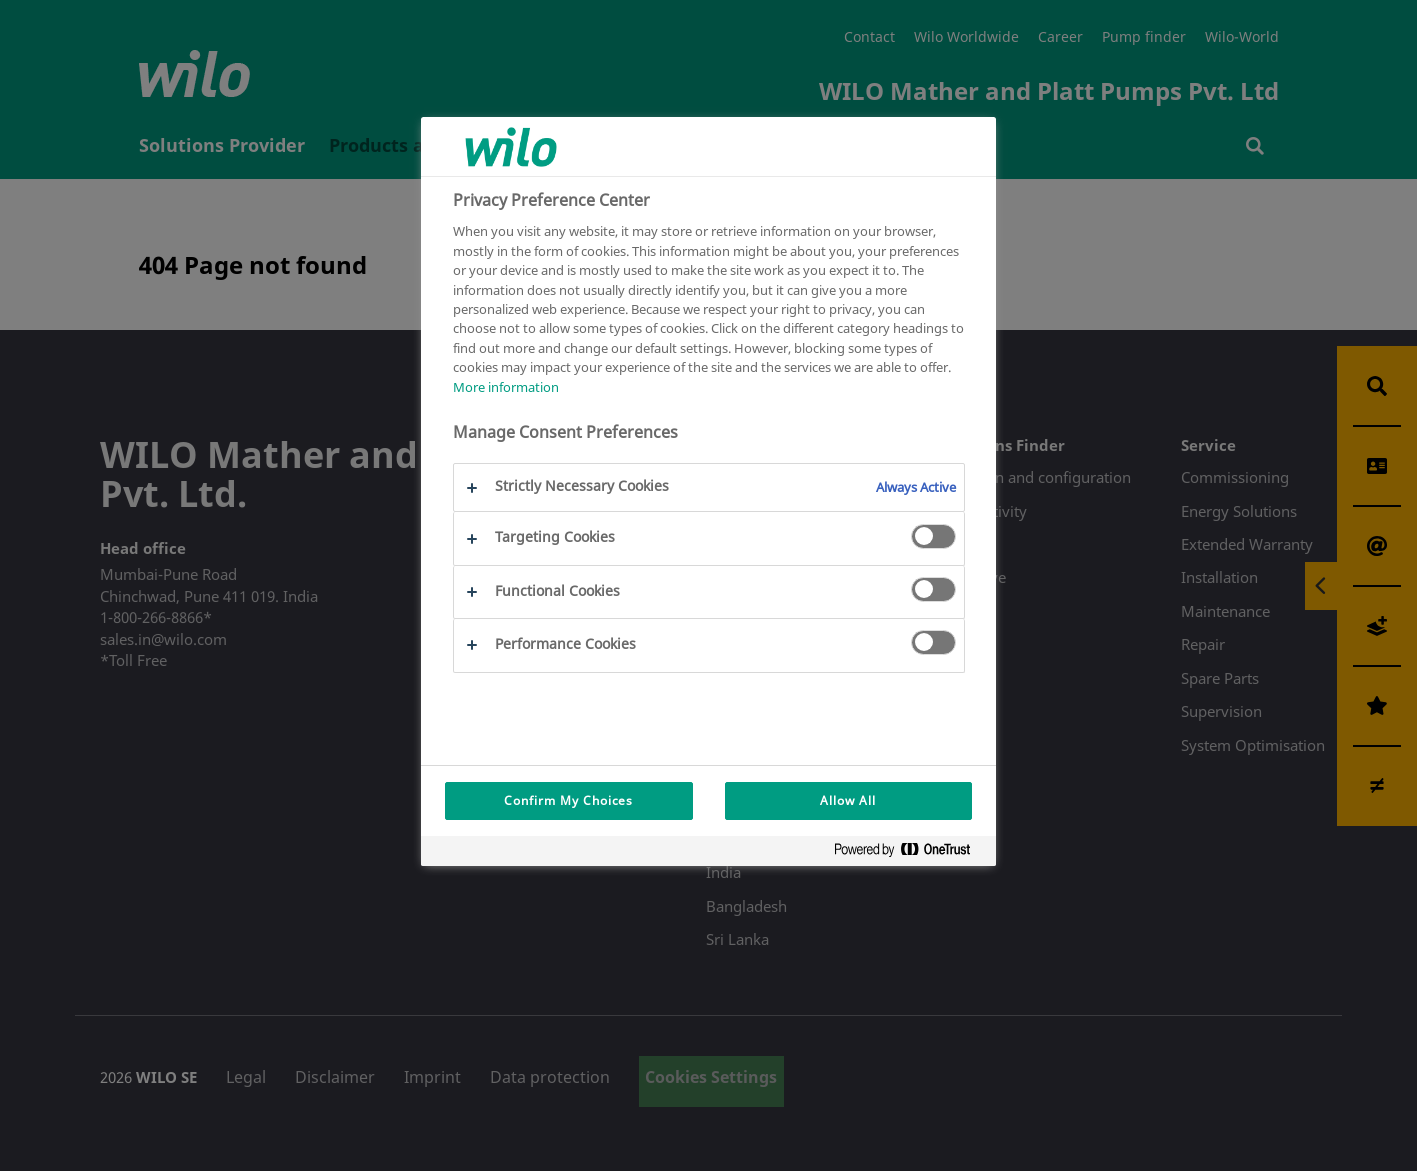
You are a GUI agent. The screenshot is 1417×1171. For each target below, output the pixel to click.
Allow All (848, 800)
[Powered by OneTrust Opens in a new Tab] (910, 853)
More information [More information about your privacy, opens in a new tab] (506, 387)
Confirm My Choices (568, 800)
